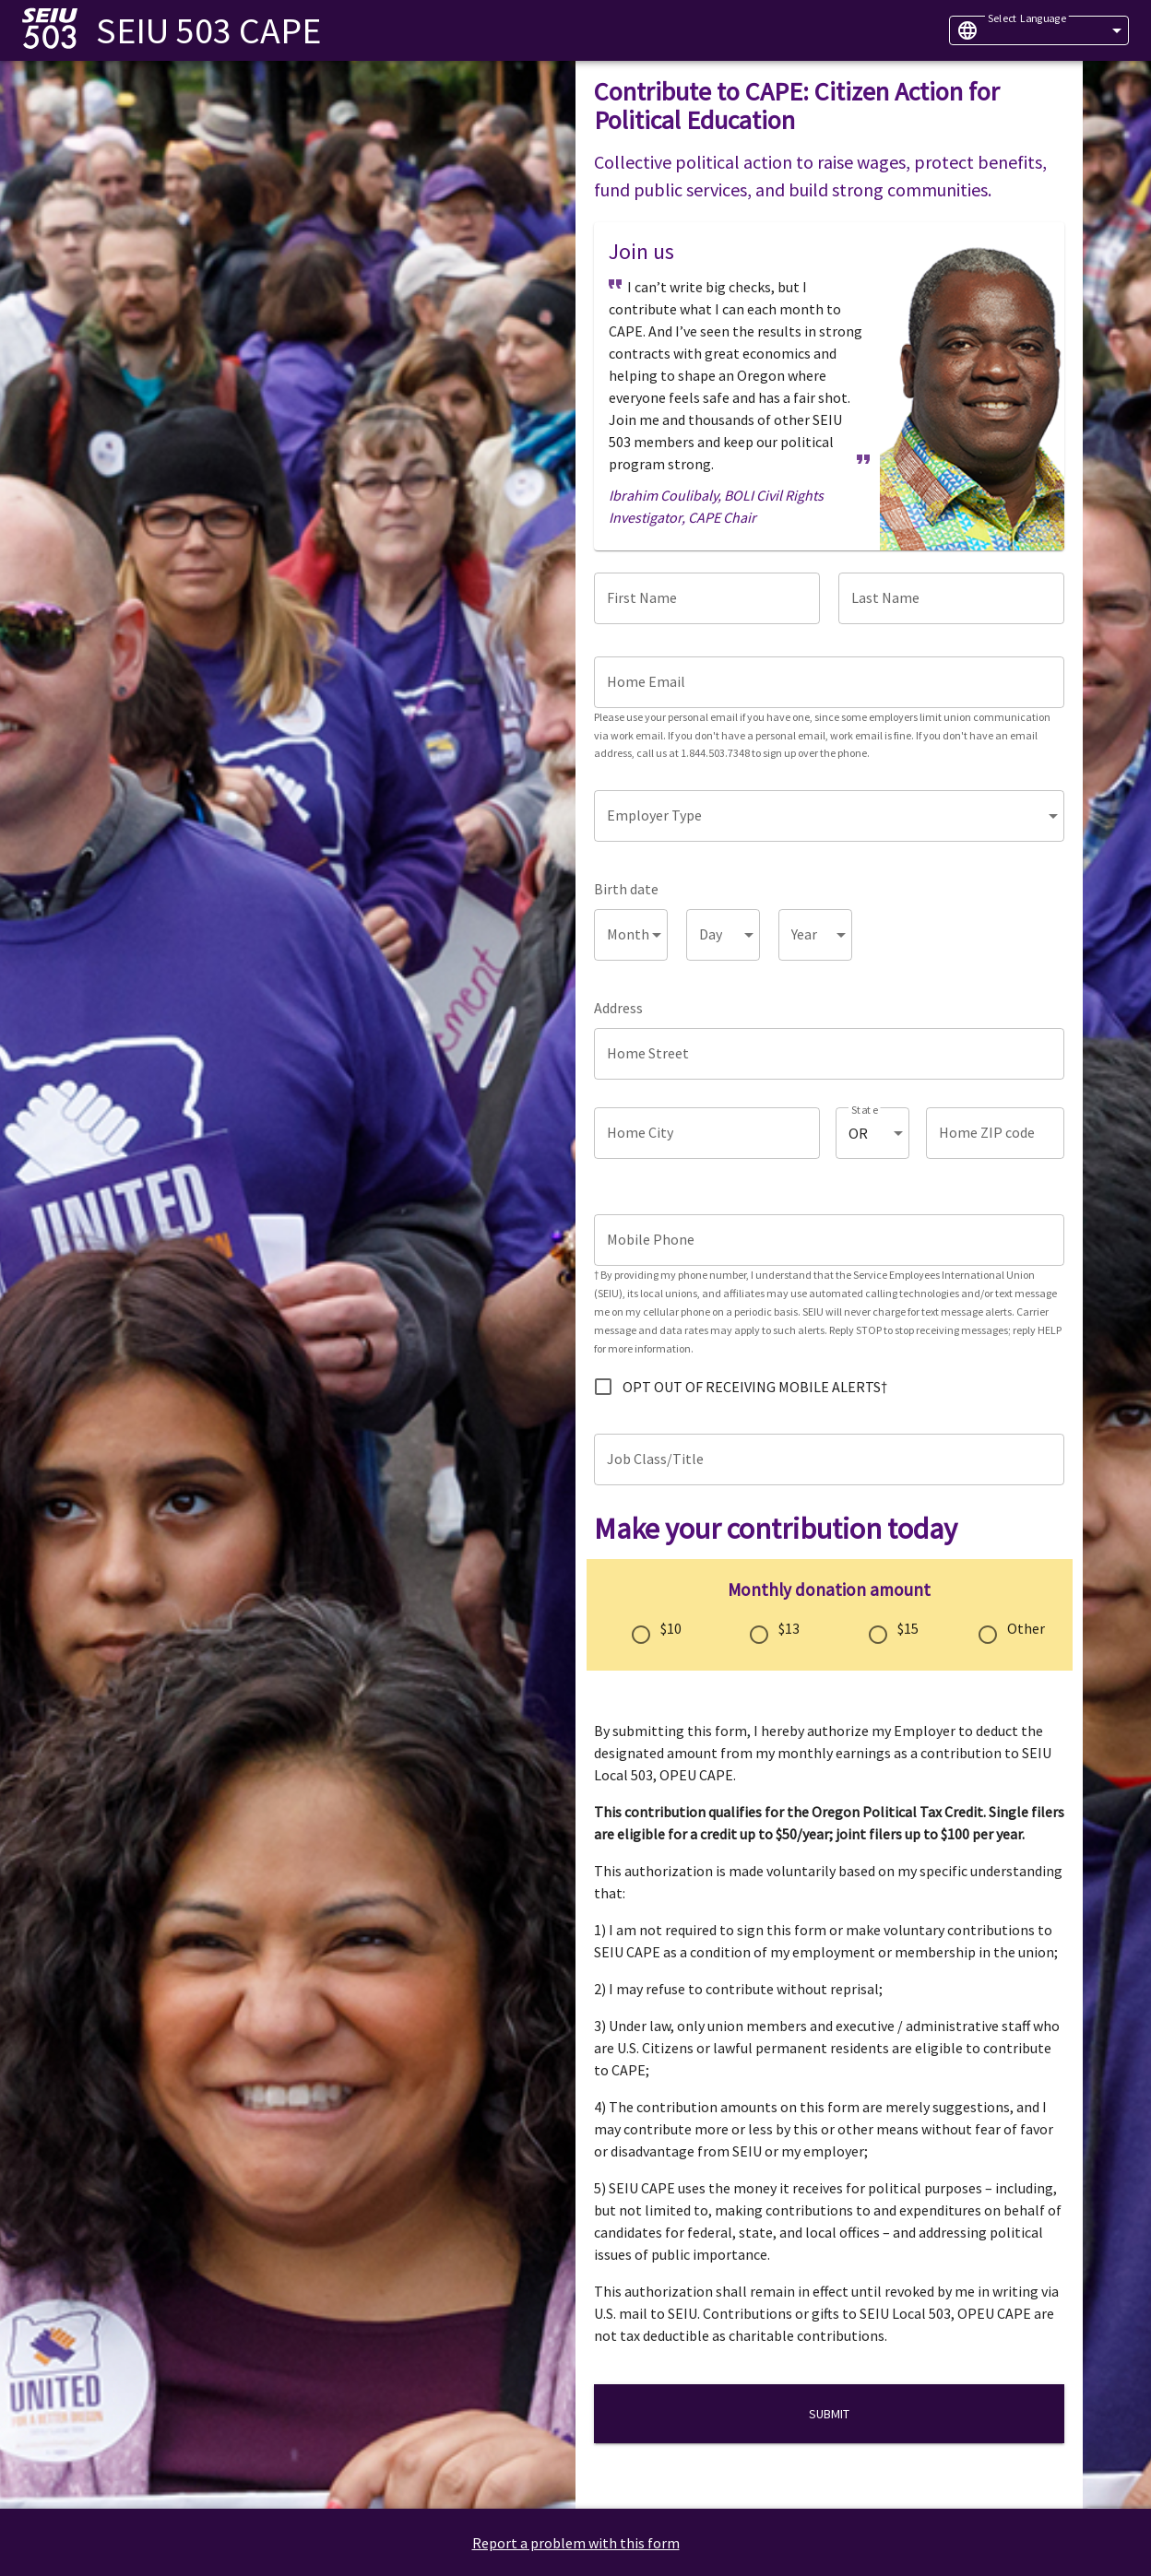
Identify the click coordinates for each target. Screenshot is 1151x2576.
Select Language (1027, 18)
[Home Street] (829, 1054)
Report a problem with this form (576, 2543)
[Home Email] (829, 682)
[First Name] (707, 598)
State (864, 1110)
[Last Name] (951, 598)
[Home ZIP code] (995, 1133)
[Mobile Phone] (829, 1240)
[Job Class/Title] (829, 1459)
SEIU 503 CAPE (208, 30)
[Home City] (707, 1133)
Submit (829, 2413)
